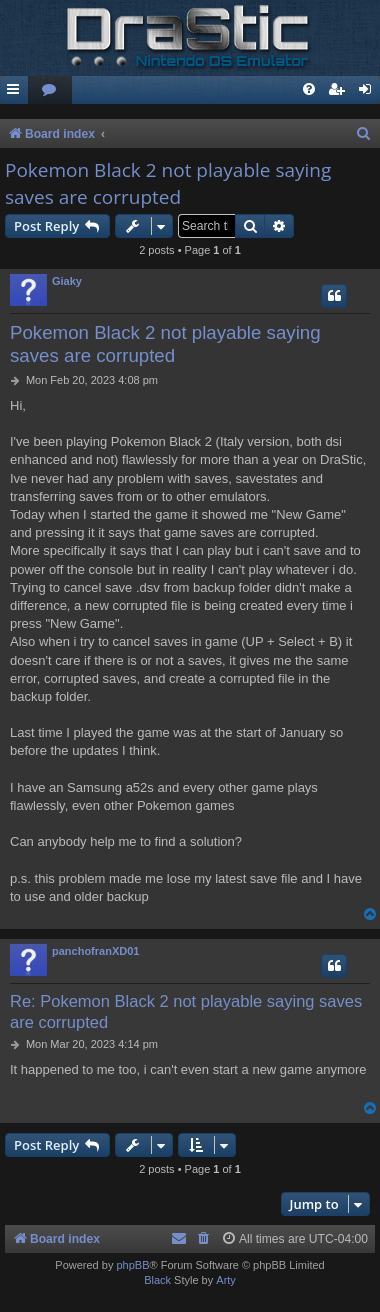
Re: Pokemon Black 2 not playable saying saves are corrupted (186, 1011)
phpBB (132, 1265)
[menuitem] (50, 90)
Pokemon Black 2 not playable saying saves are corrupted (168, 183)
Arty (226, 1280)
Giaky (67, 281)
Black (157, 1280)
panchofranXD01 (95, 951)
